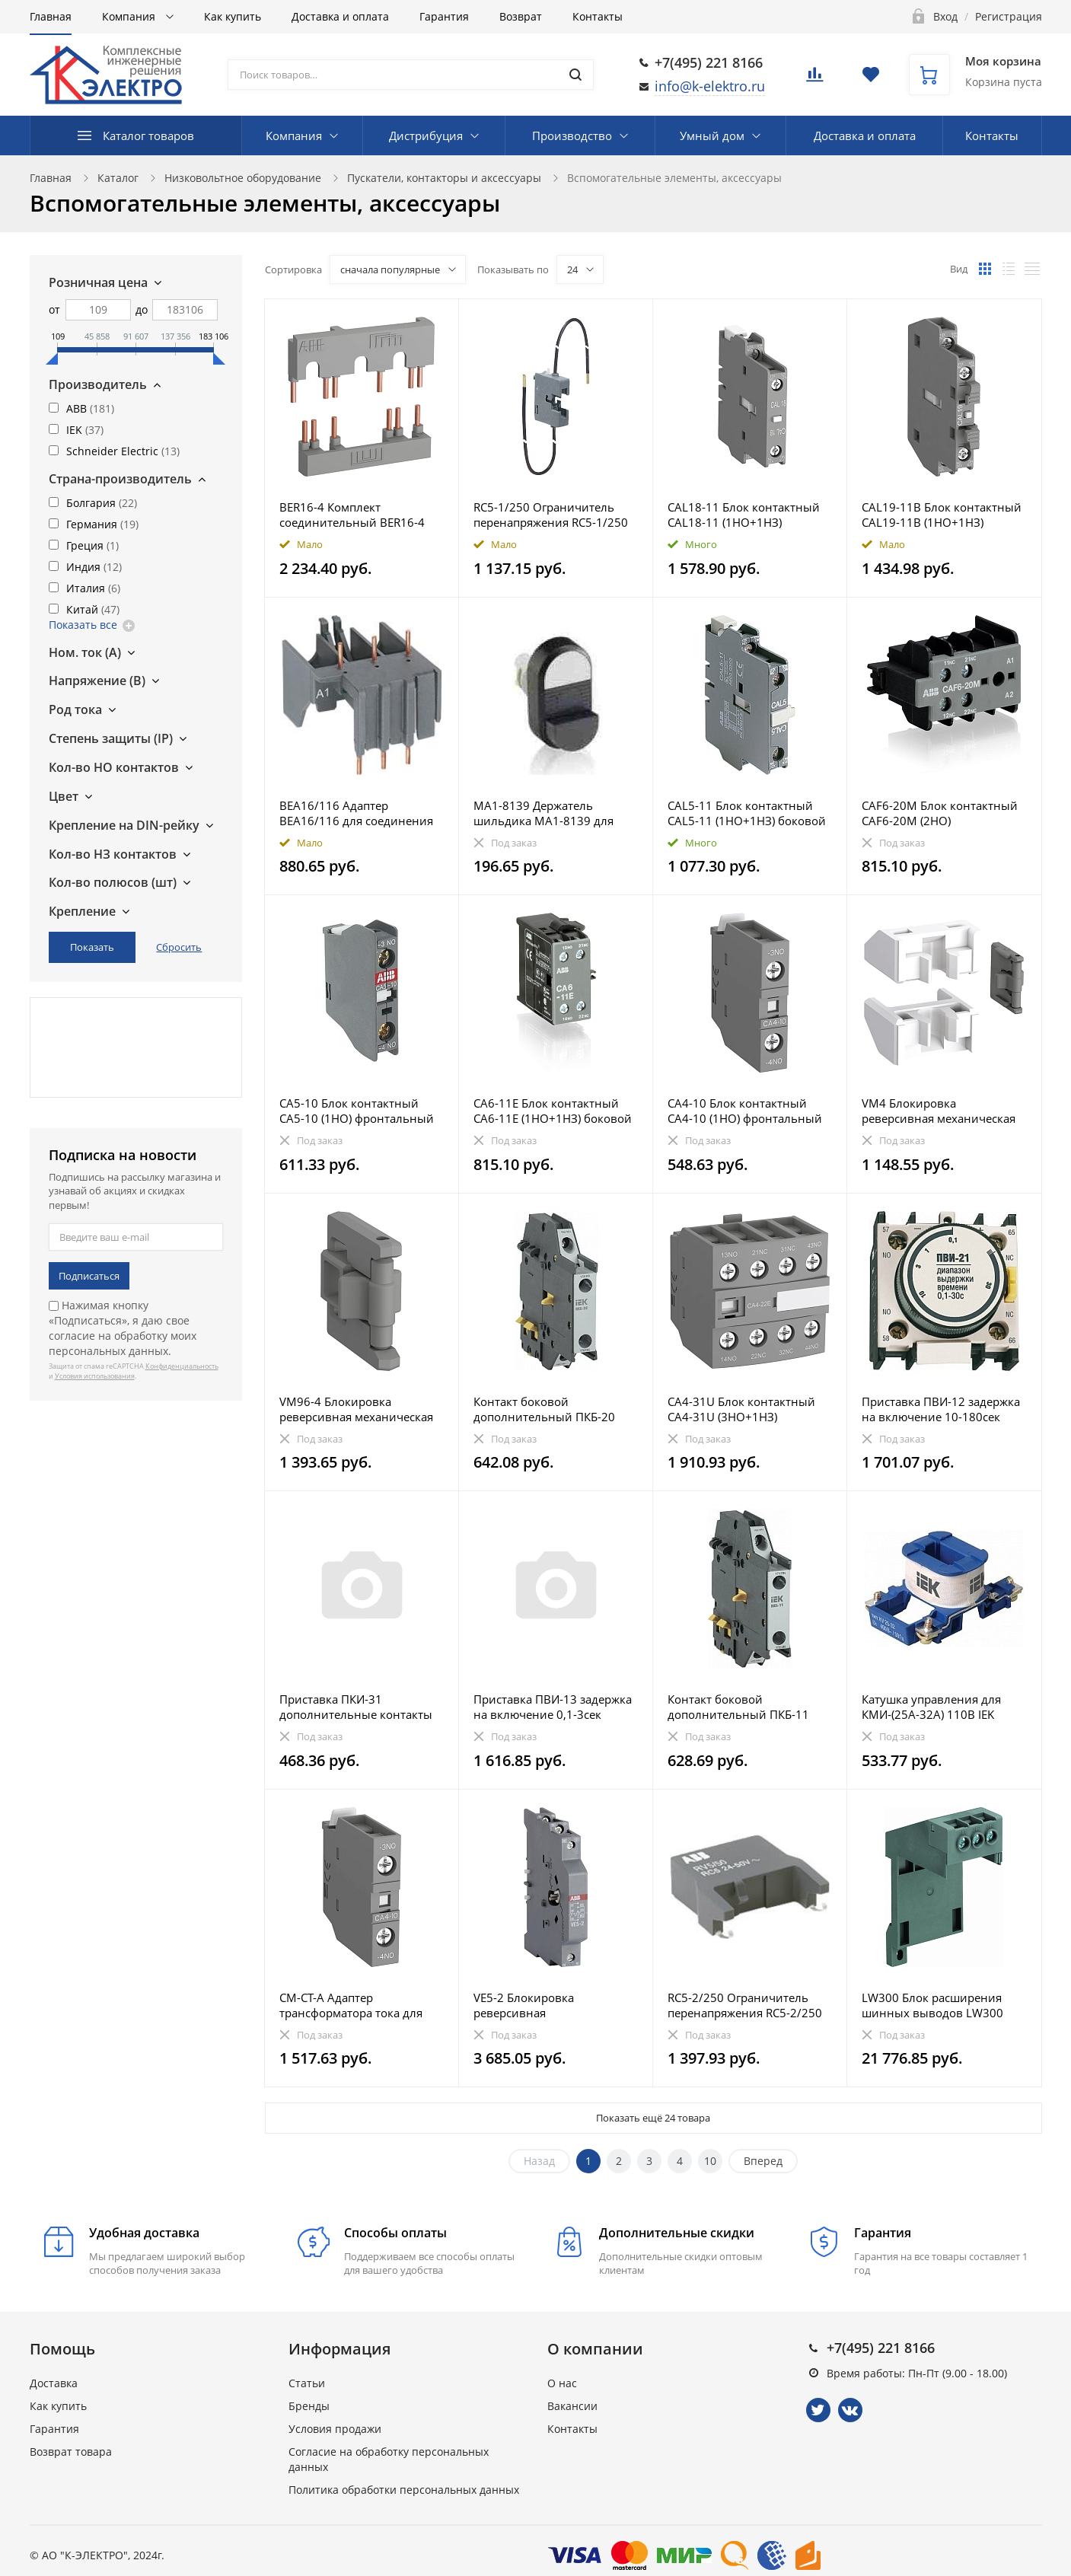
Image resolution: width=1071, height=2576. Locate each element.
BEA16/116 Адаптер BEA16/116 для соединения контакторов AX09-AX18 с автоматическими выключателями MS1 (356, 813)
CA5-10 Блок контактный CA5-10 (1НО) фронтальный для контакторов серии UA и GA (359, 1110)
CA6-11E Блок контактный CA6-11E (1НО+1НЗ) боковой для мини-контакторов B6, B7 (552, 1110)
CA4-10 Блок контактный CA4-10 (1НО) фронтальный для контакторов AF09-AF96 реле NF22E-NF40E (745, 1110)
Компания (130, 16)
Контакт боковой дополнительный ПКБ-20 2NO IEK (544, 1409)
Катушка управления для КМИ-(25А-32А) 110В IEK (931, 1706)
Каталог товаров (148, 135)
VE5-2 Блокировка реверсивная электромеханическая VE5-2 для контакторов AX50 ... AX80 (551, 2005)
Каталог (118, 178)
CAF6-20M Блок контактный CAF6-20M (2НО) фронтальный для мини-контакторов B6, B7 (940, 813)
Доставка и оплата (340, 16)
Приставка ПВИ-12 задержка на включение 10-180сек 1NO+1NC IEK (941, 1409)
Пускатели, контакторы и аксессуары (444, 178)
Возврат (520, 16)
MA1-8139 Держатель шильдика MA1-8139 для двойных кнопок (543, 813)
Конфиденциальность (181, 1366)
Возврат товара (71, 2451)
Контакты (597, 16)
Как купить (232, 16)
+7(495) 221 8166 (709, 62)
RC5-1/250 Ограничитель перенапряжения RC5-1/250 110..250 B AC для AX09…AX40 (550, 514)
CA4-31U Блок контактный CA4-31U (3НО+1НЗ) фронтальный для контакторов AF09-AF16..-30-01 (747, 1409)
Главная (51, 16)
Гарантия (444, 16)
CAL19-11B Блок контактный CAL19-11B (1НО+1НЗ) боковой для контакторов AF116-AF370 (942, 514)
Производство (572, 135)
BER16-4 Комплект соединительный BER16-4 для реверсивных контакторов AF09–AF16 (352, 514)
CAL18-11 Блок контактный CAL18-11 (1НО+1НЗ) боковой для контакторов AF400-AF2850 (744, 514)
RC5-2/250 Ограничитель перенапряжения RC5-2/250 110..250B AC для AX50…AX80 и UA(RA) (749, 2005)
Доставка (54, 2383)
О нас (562, 2383)
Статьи (306, 2383)
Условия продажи (334, 2428)
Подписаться (89, 1276)
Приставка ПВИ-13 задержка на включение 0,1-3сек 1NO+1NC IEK (552, 1706)
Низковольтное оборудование (242, 178)
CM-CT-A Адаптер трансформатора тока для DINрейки (350, 2005)
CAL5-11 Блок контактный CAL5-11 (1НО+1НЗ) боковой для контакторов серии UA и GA (747, 813)
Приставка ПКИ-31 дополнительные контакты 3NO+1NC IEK (355, 1706)
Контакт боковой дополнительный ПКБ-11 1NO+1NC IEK (738, 1706)
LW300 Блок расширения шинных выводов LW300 (932, 2005)
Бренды (309, 2406)
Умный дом (712, 135)
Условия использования (95, 1376)
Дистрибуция (426, 135)
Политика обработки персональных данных (403, 2489)
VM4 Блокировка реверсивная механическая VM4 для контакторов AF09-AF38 (939, 1110)
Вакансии (572, 2406)
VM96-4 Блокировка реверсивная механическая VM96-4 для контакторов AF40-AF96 (356, 1409)
